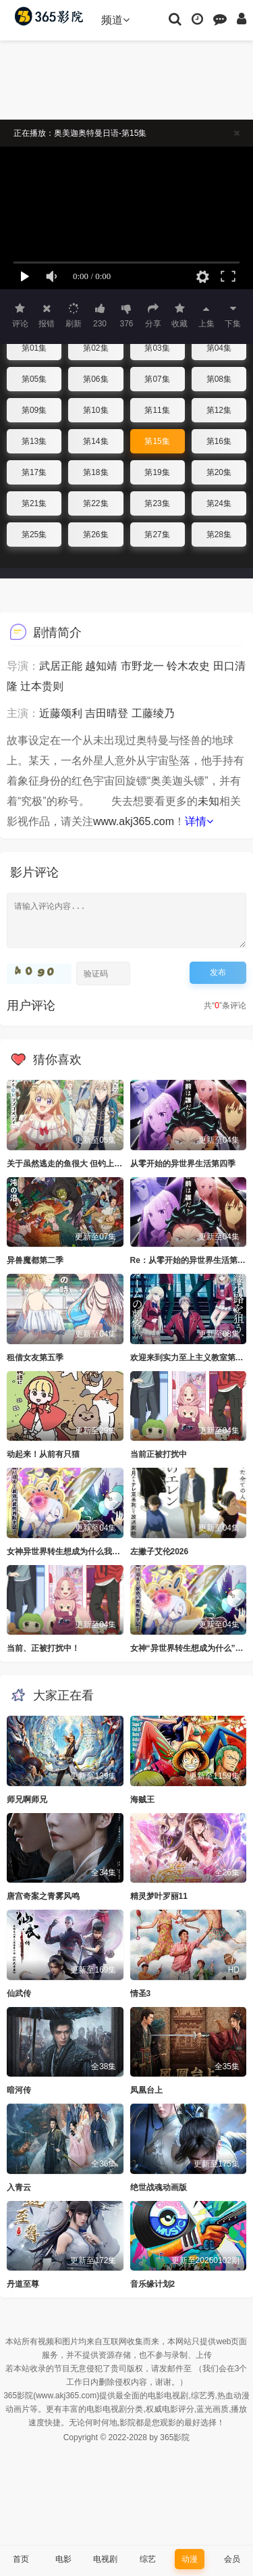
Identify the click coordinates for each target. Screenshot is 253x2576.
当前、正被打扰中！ (43, 1648)
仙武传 (19, 1993)
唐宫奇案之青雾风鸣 (43, 1896)
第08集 (218, 379)
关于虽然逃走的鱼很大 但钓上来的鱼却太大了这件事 (101, 1163)
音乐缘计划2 (152, 2284)
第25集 (34, 534)
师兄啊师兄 (27, 1799)
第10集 (95, 410)
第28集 (218, 534)
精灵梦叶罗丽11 (159, 1896)
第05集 (34, 379)
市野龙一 (142, 666)
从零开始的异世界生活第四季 (182, 1163)
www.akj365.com (133, 821)
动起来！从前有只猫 (43, 1454)
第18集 (95, 472)
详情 (199, 821)
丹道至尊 (23, 2284)
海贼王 (142, 1799)
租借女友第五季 (35, 1357)
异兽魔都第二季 (35, 1260)
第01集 (34, 348)
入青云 (19, 2187)
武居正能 (60, 666)
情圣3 (140, 1993)
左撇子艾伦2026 (159, 1551)
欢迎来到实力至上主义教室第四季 (191, 1357)
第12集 (218, 410)
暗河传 (19, 2090)
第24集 (218, 503)
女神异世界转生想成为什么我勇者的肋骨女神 (88, 1551)
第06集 (95, 379)
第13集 (34, 441)
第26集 (95, 534)
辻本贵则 (41, 686)
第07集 (156, 379)
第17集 (34, 472)
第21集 (34, 503)
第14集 (95, 441)
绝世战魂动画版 (158, 2187)
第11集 (156, 410)
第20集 (218, 472)
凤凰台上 (146, 2090)
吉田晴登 (106, 713)
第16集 (218, 441)
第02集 (95, 348)
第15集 (156, 441)
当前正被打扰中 (158, 1454)
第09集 (34, 410)
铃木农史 (188, 666)
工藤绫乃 (153, 713)
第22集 (95, 503)
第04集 (218, 348)
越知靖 (101, 666)
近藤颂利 (60, 713)
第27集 (156, 534)
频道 (115, 20)
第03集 (156, 348)
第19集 (156, 472)
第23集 (156, 503)
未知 (208, 801)
